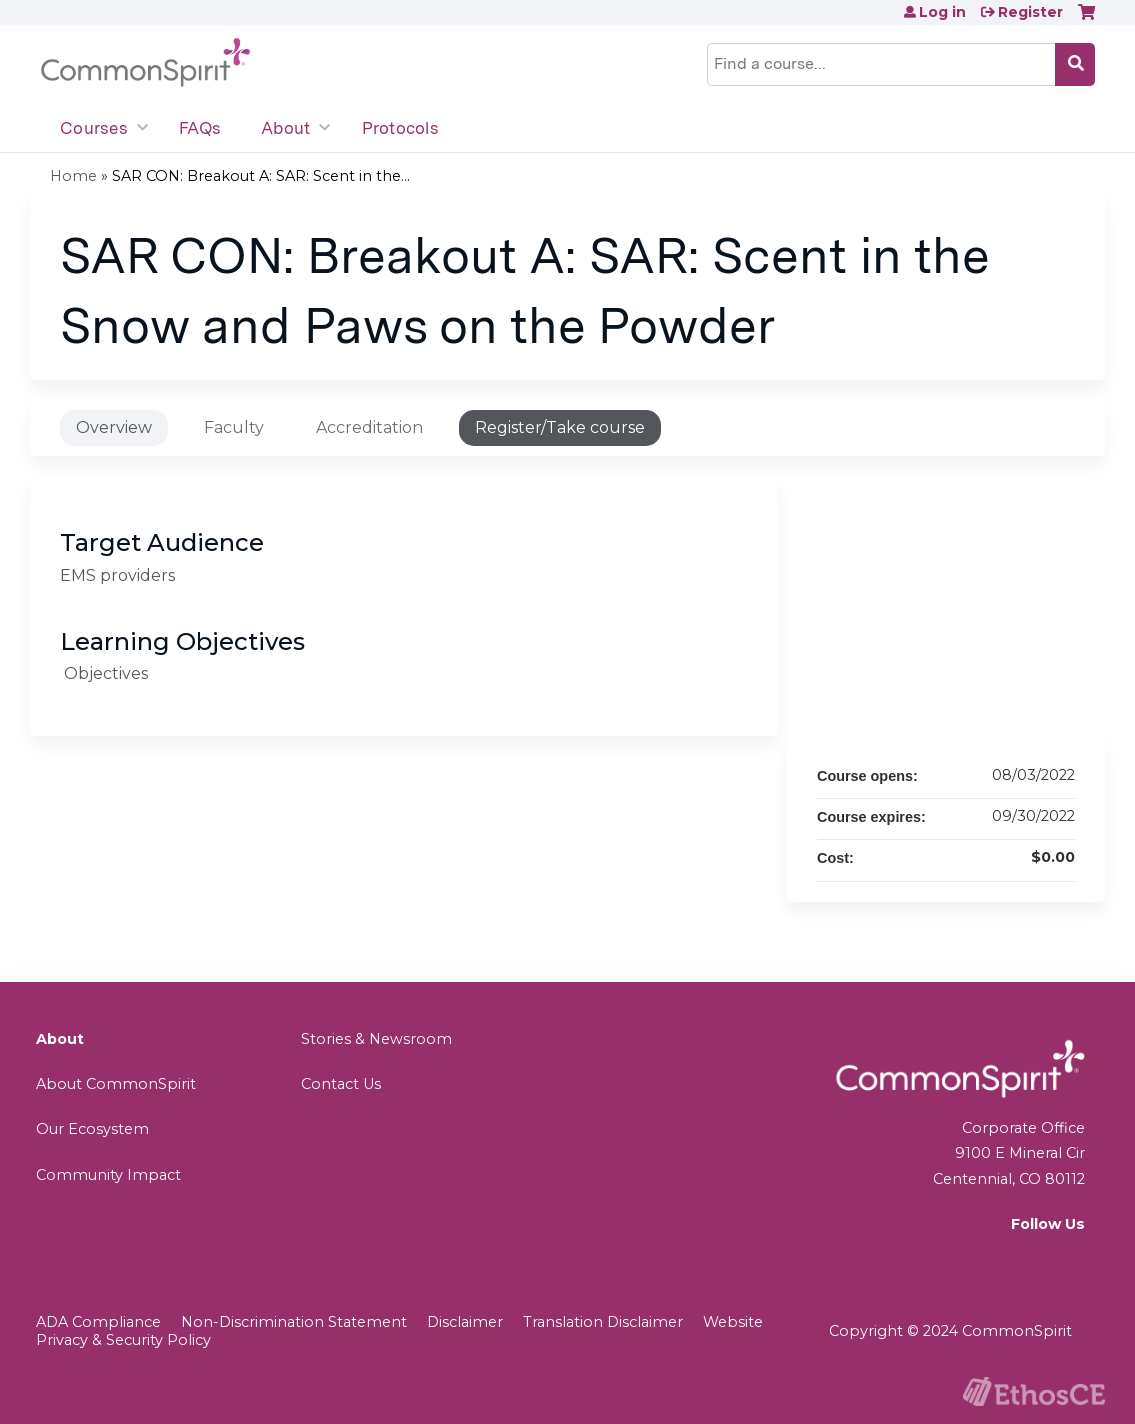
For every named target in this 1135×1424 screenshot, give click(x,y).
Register (1030, 12)
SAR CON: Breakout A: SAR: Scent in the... (261, 176)
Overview (114, 427)
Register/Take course (560, 427)
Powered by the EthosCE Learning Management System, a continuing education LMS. (1034, 1391)
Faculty (234, 427)
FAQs (200, 128)
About (285, 128)
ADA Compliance (98, 1322)
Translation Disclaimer (603, 1322)
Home (73, 176)
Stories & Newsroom (376, 1039)
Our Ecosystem (92, 1129)
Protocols (400, 128)
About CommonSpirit (116, 1084)
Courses (94, 128)
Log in (942, 12)
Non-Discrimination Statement (294, 1322)
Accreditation (369, 427)
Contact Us (341, 1084)
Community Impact (108, 1175)
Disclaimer (465, 1322)
